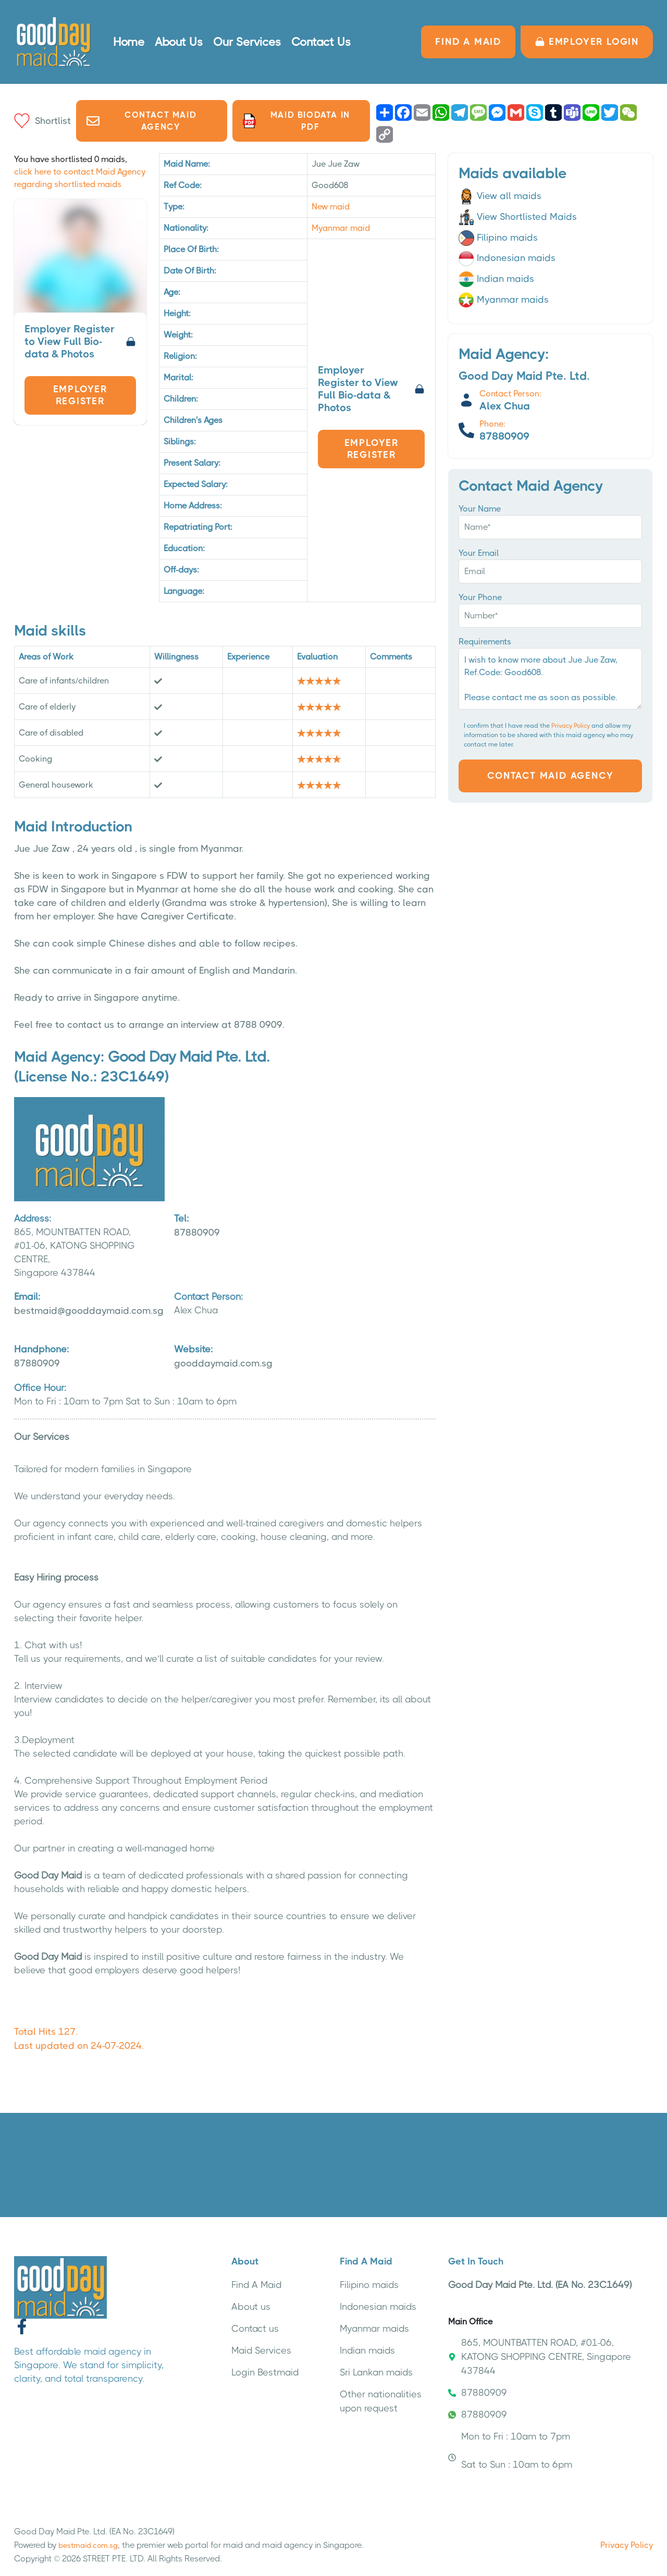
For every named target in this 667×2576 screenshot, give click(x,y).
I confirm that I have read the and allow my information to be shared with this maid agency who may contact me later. (548, 735)
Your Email (479, 553)
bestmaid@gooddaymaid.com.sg (89, 1303)
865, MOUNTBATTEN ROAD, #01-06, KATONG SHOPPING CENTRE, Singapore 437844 (539, 2356)
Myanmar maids (504, 299)
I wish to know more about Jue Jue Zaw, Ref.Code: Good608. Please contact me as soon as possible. (550, 679)
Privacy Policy (570, 725)
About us (250, 2306)
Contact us (255, 2328)
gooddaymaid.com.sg (232, 1355)
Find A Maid (256, 2285)
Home (128, 41)
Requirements (485, 641)
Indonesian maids (507, 258)
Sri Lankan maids (376, 2372)
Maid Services (261, 2350)
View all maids (500, 196)
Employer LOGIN (587, 41)
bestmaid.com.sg (88, 2545)
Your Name (480, 509)
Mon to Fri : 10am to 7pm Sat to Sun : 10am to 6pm (510, 2450)
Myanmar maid (341, 228)
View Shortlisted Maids (518, 216)
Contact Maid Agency (141, 121)
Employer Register (80, 395)
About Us (179, 41)
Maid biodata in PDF (296, 121)
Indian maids (496, 278)
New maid (331, 206)
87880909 (232, 1225)
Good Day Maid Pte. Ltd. (189, 1056)
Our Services (247, 41)
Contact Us (321, 41)
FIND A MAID (468, 41)
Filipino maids (498, 237)
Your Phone (480, 597)
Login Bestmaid (265, 2372)
